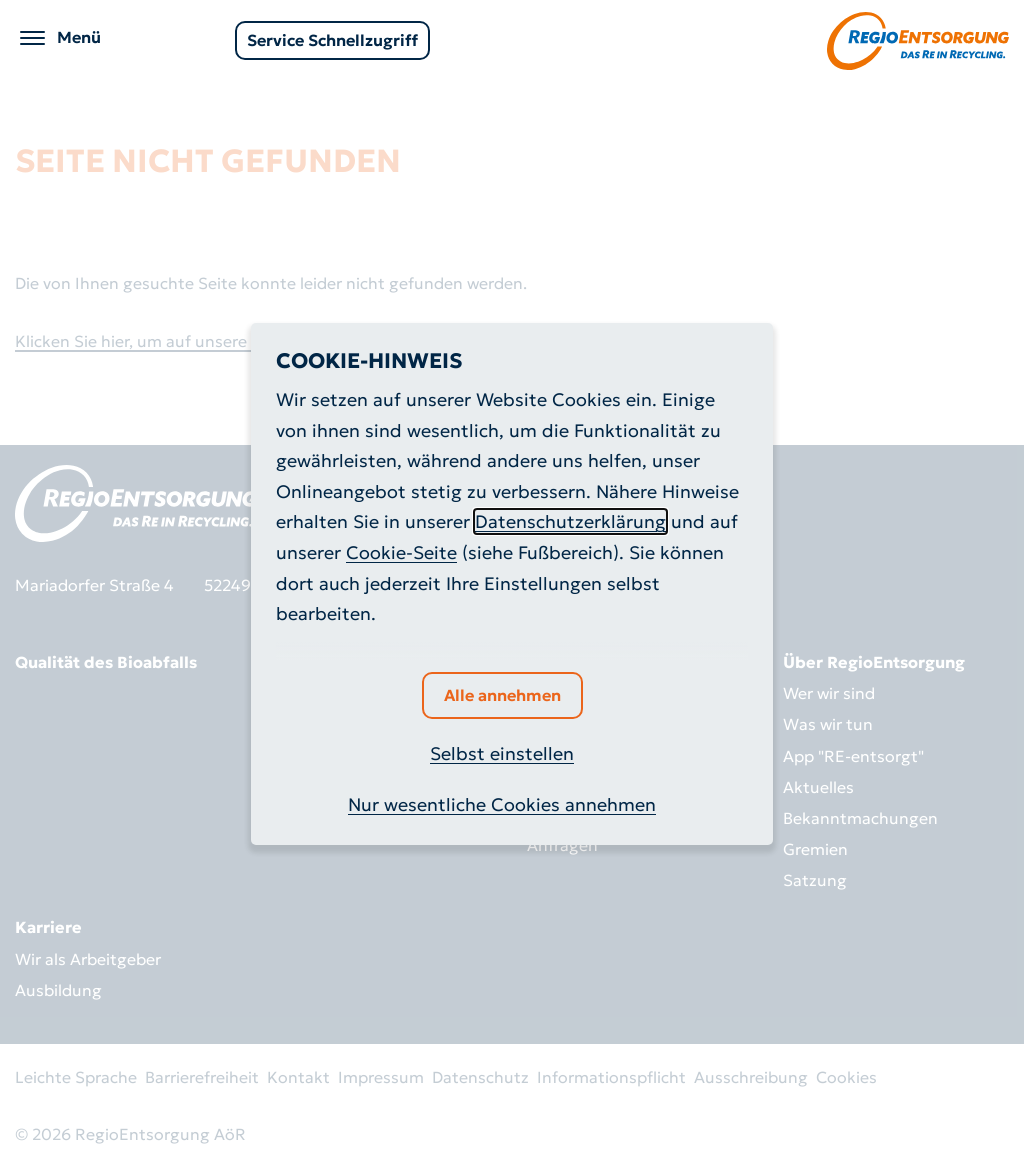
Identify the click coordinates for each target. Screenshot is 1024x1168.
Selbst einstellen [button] (502, 753)
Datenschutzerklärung (570, 521)
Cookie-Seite (401, 552)
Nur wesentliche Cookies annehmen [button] (502, 804)
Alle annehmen (502, 695)
